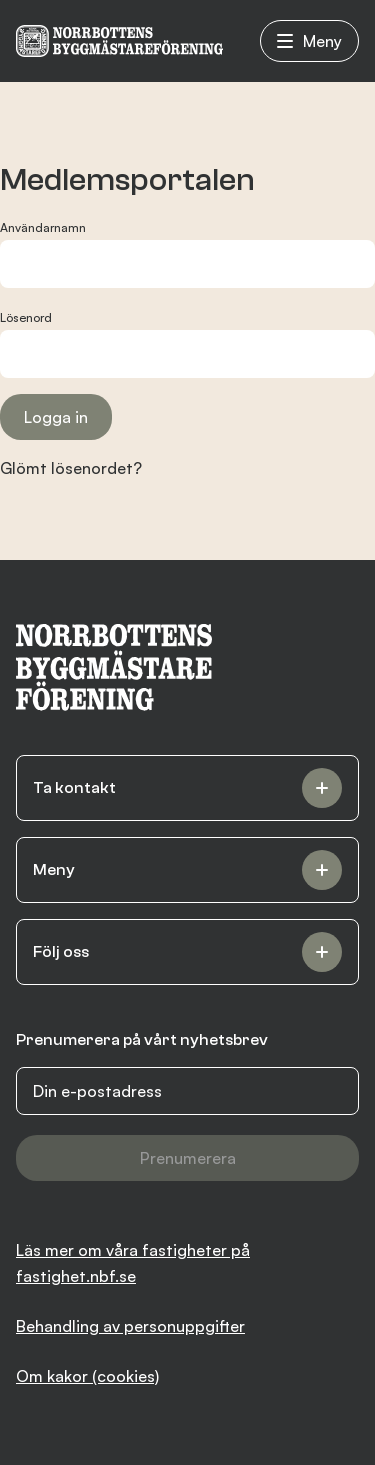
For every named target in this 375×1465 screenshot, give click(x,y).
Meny (309, 41)
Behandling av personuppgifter (130, 1326)
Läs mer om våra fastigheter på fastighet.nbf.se (133, 1263)
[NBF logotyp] (119, 41)
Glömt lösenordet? (71, 468)
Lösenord (26, 317)
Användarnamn (43, 227)
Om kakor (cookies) (87, 1376)
